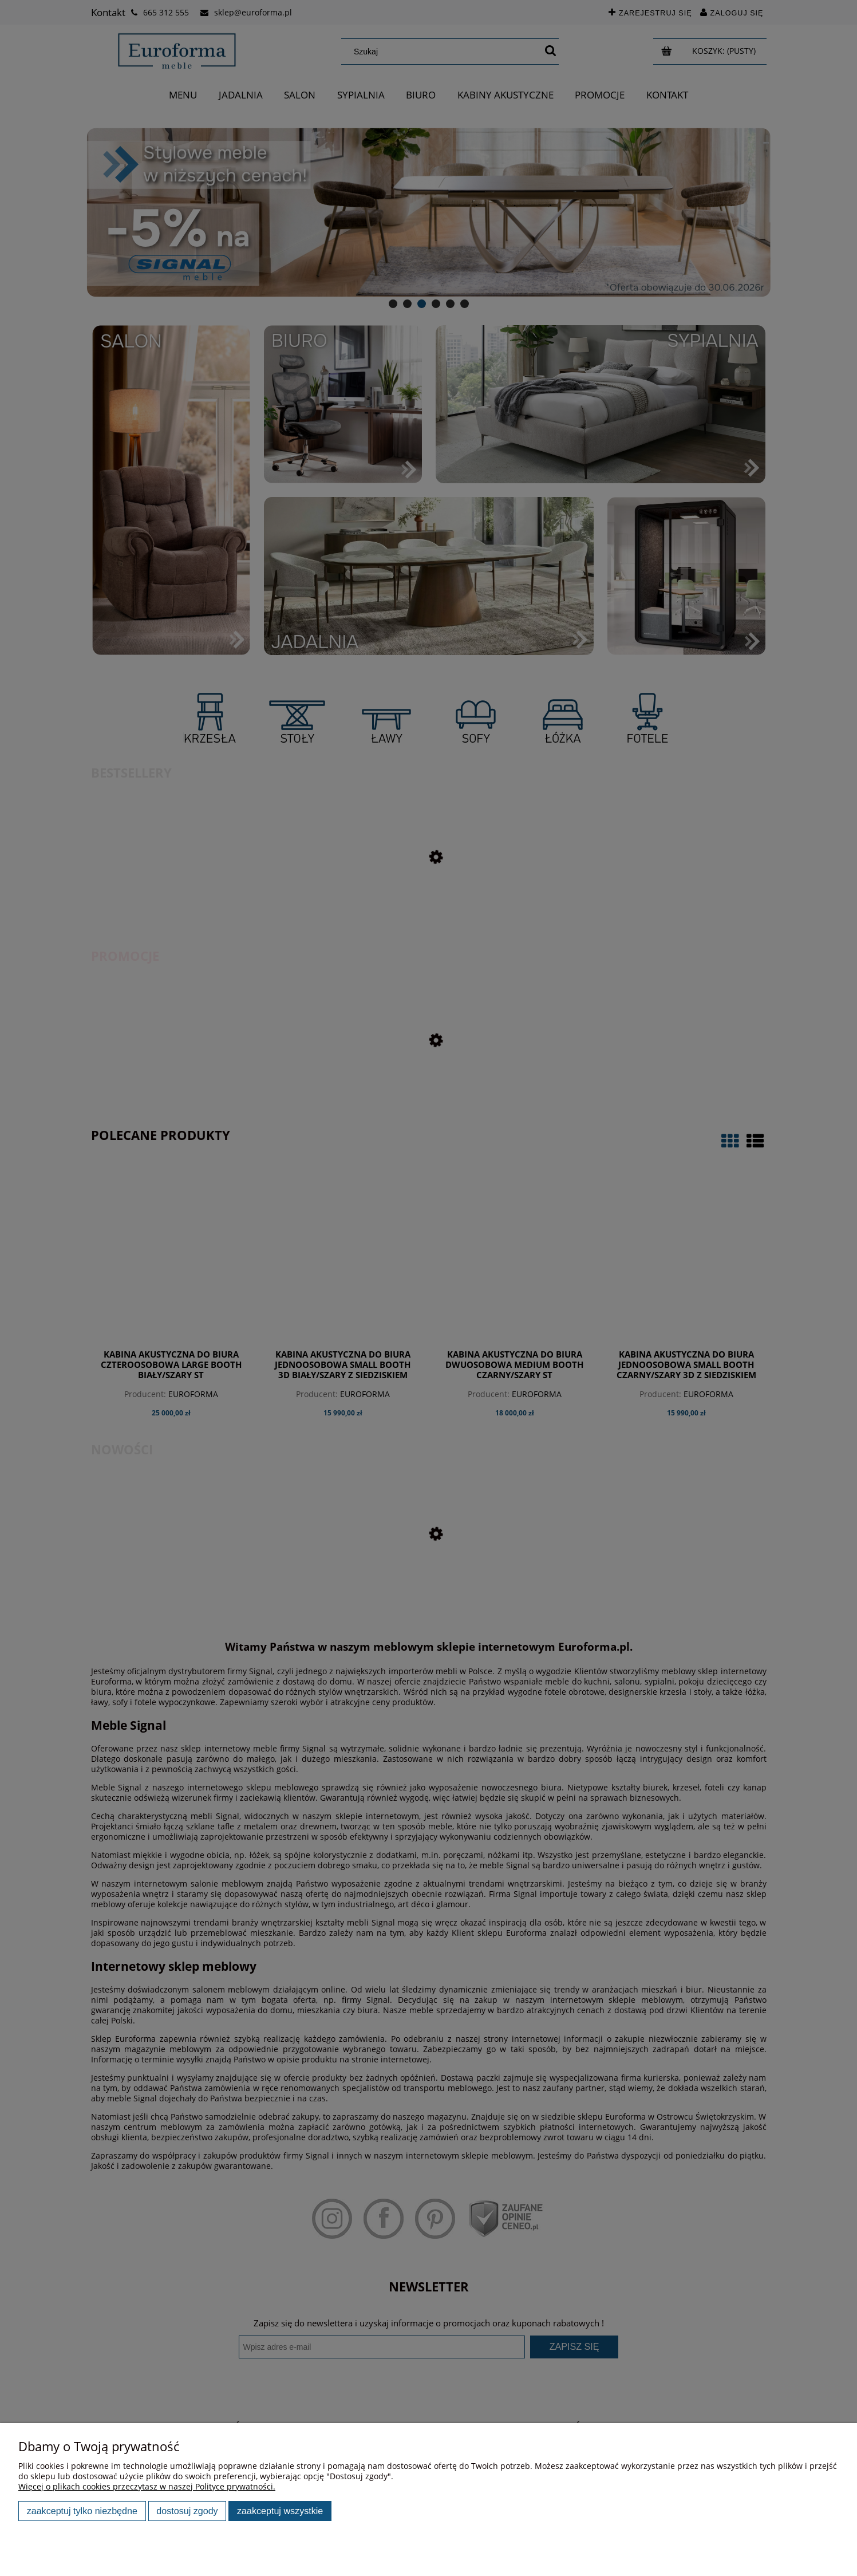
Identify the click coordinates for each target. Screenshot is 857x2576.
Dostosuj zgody (187, 2511)
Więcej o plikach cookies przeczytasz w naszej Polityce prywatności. (146, 2486)
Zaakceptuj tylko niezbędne (82, 2511)
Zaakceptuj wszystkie (280, 2511)
